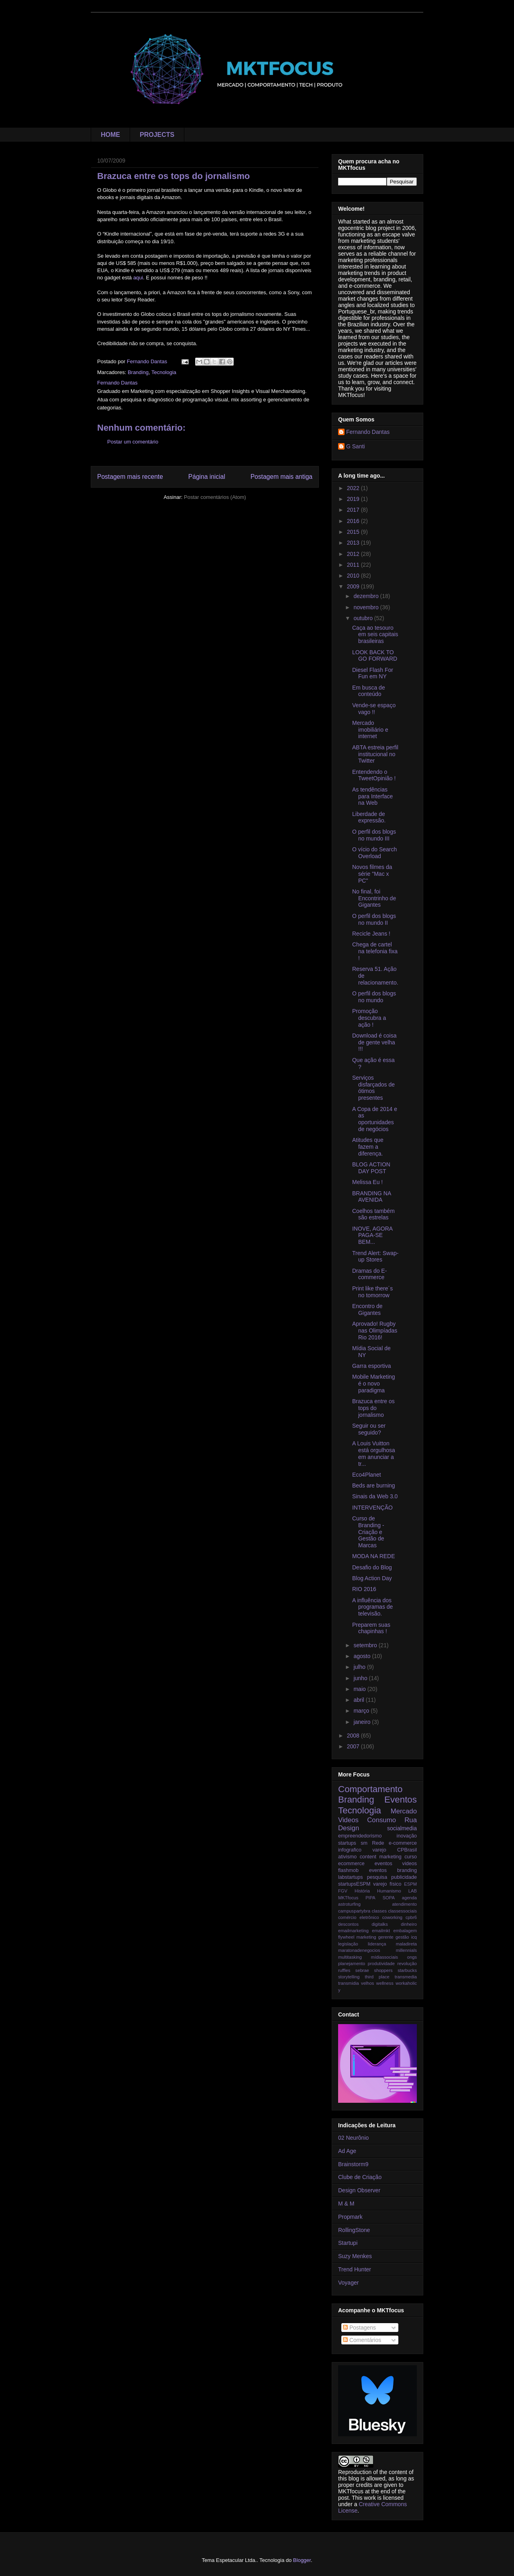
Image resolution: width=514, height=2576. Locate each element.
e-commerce (403, 1843)
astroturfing (349, 1904)
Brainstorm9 (353, 2164)
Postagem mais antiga (281, 476)
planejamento (351, 1963)
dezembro (366, 596)
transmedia (406, 1976)
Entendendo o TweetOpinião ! (374, 775)
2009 (354, 586)
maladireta (406, 1943)
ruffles (344, 1970)
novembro (366, 607)
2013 (354, 542)
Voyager (348, 2282)
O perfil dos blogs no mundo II (374, 919)
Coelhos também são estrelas (373, 1214)
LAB (412, 1890)
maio (360, 1689)
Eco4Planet (366, 1474)
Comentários (362, 2340)
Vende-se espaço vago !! (374, 708)
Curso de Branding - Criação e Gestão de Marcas (368, 1531)
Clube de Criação (359, 2177)
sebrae (362, 1970)
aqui (138, 278)
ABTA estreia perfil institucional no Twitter (375, 754)
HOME (110, 134)
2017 (354, 510)
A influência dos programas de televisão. (372, 1607)
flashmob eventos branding (377, 1870)
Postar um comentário (132, 442)
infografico (349, 1850)
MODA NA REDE (373, 1556)
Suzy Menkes (355, 2256)
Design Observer (359, 2190)
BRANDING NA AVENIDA (371, 1196)
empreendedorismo (360, 1836)
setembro (365, 1645)
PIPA (370, 1897)
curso (410, 1857)
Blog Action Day (372, 1578)
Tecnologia (163, 372)
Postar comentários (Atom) (215, 497)
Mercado (404, 1811)
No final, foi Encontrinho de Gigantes (374, 898)
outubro (363, 618)
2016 (354, 521)
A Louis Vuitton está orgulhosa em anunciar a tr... (373, 1453)
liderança (377, 1943)
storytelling (348, 1976)
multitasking (350, 1957)
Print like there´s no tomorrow (372, 1291)
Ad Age (347, 2151)
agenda (409, 1897)
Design (348, 1828)
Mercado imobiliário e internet (370, 730)
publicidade (404, 1877)
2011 (354, 565)
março (362, 1710)
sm (364, 1843)
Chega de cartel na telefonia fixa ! (375, 951)
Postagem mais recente (130, 476)
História (362, 1890)
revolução (407, 1963)
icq (414, 1937)
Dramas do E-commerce (369, 1274)
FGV (342, 1890)
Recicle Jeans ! (371, 933)
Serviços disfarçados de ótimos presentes (373, 1087)
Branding (138, 372)
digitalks (379, 1924)
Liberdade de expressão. (369, 817)
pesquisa (377, 1877)
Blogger (302, 2560)
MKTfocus (348, 1897)
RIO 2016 (364, 1589)
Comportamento (370, 1789)
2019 (354, 499)
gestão (402, 1937)
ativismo (347, 1857)
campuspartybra (354, 1911)
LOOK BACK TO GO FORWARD (374, 655)
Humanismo (389, 1890)
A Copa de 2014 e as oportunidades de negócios (374, 1119)
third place (377, 1976)
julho (360, 1667)
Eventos (400, 1800)
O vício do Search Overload (374, 852)
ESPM (410, 1884)
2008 (354, 1735)
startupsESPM (354, 1884)
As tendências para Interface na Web (372, 796)
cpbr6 (411, 1917)
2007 (354, 1746)
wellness (385, 1983)
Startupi (347, 2243)
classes (379, 1911)
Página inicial (206, 476)
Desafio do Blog (372, 1567)
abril (359, 1700)
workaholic (406, 1983)
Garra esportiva (371, 1366)
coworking (392, 1917)
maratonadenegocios (359, 1950)
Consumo (381, 1820)
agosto (362, 1656)
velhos (367, 1983)
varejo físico (387, 1884)
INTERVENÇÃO (372, 1507)
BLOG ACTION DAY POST (371, 1167)
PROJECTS (157, 134)
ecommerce (351, 1863)
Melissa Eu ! (367, 1182)
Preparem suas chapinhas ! (371, 1628)
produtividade (381, 1963)
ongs (412, 1957)
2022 (354, 488)
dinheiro (409, 1924)
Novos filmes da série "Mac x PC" (372, 874)
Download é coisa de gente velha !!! (374, 1042)
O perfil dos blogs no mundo (374, 996)
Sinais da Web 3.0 (375, 1496)
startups (347, 1843)
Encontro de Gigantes (367, 1309)
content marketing (381, 1857)
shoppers (383, 1970)
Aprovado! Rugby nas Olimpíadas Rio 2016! (374, 1331)
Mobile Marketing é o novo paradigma (373, 1383)
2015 (354, 532)
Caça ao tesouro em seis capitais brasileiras (375, 635)
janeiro (362, 1722)
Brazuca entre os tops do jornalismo (373, 1408)
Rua (410, 1820)
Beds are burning (373, 1485)
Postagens (359, 2327)
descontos (348, 1924)
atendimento (404, 1904)
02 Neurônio (353, 2137)
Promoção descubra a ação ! (369, 1018)
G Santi (355, 446)
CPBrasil (407, 1850)
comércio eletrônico (358, 1917)
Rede (378, 1843)
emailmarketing (353, 1930)
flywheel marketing (357, 1937)
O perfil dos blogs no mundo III (374, 835)
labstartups (350, 1877)
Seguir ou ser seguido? (369, 1429)
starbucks (407, 1970)
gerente (386, 1937)
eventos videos (396, 1863)
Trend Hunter (354, 2269)
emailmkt (381, 1930)
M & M (346, 2203)
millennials (406, 1950)
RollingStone (354, 2230)
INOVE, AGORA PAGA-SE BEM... (372, 1235)
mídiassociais (384, 1957)
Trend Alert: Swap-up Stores (375, 1256)
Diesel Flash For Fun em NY (372, 673)
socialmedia (402, 1828)
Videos (348, 1820)
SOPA (389, 1897)
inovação (407, 1836)
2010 (354, 575)
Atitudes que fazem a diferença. (367, 1147)
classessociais (402, 1911)
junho (361, 1678)
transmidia (348, 1983)
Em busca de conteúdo (368, 691)
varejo (379, 1850)
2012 (354, 554)
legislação (348, 1943)
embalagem (405, 1930)
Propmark (350, 2217)
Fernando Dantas (368, 432)
